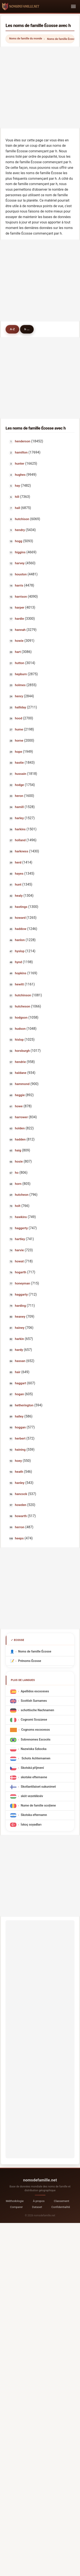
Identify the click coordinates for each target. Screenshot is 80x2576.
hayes (19, 874)
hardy (19, 1350)
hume (19, 729)
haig (18, 1150)
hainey (20, 1328)
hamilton (21, 452)
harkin (19, 1339)
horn (18, 1184)
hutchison (22, 519)
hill (17, 497)
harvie (19, 1250)
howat (19, 1261)
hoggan (20, 1427)
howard (20, 918)
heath (19, 1472)
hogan (19, 1394)
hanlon (20, 940)
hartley (20, 1239)
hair (17, 1372)
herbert (20, 1438)
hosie (19, 1161)
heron (19, 796)
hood (18, 718)
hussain (20, 774)
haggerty (21, 1228)
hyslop (20, 951)
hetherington (24, 1405)
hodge (19, 785)
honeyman (22, 1283)
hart (18, 652)
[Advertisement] (40, 86)
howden (20, 1505)
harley (19, 818)
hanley (20, 1483)
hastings (21, 907)
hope (18, 752)
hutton (19, 663)
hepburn (21, 674)
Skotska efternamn (34, 1815)
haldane (20, 1073)
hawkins (21, 1217)
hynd (18, 962)
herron (19, 1527)
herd (18, 862)
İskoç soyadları (31, 1824)
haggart (20, 1383)
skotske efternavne (34, 1777)
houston (21, 574)
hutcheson (22, 1006)
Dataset (37, 2207)
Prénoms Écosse (29, 1661)
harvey (20, 563)
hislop (19, 1040)
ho (17, 1173)
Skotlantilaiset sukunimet (38, 1787)
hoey (18, 1461)
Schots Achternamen (35, 1758)
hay (17, 486)
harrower (21, 1117)
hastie (19, 763)
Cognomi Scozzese (34, 1720)
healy (19, 896)
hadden (20, 1139)
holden (20, 1128)
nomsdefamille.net (40, 2180)
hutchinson (23, 995)
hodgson (21, 1017)
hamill (19, 807)
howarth (21, 1516)
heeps (19, 1538)
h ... (26, 329)
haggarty (21, 1294)
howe (19, 1106)
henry (19, 696)
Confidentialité (60, 2207)
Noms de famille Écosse (62, 38)
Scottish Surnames (34, 1701)
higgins (20, 552)
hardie (19, 619)
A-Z (12, 329)
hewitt (19, 984)
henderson (22, 441)
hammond (22, 1084)
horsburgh (22, 1051)
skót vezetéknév (32, 1796)
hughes (20, 475)
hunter (19, 464)
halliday (20, 707)
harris (19, 585)
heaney (20, 1317)
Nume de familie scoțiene (38, 1806)
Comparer (16, 2207)
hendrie (20, 1062)
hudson (20, 1029)
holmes (20, 685)
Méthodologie (14, 2201)
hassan (20, 1361)
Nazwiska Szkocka (34, 1749)
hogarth (20, 1272)
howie (19, 641)
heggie (20, 1095)
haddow (20, 929)
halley (19, 1416)
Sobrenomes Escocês (35, 1740)
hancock (21, 1494)
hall (17, 508)
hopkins (20, 973)
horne (19, 740)
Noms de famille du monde (25, 38)
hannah (20, 630)
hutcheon (22, 1195)
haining (20, 1450)
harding (20, 1306)
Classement (61, 2201)
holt (17, 1206)
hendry (20, 530)
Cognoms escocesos (35, 1730)
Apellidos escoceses (35, 1691)
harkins (20, 829)
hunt (18, 884)
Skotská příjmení (32, 1768)
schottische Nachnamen (37, 1710)
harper (19, 607)
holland (20, 840)
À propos (39, 2201)
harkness (21, 851)
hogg (18, 541)
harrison (21, 597)
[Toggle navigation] (73, 6)
